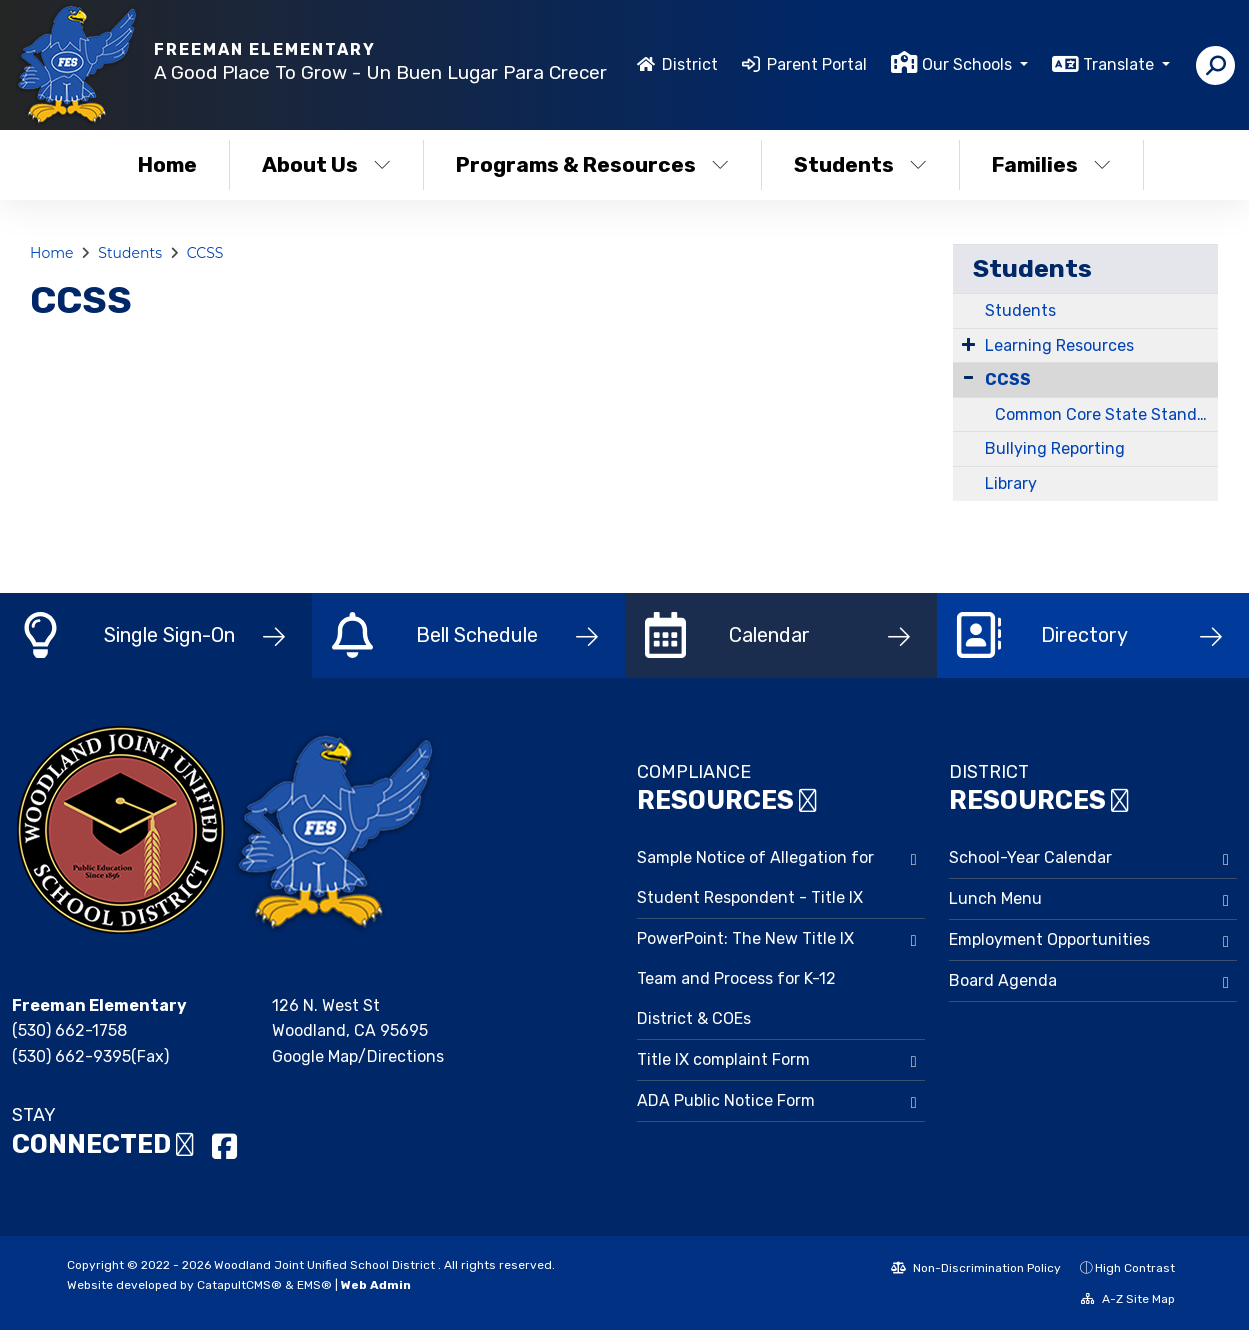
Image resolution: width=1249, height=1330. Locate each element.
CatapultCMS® (239, 1285)
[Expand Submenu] (968, 344)
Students (860, 164)
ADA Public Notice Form (726, 1100)
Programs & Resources (591, 164)
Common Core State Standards (1106, 414)
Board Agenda (1003, 980)
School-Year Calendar (1030, 857)
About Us (326, 164)
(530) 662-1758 (69, 1030)
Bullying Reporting (1055, 448)
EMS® (314, 1285)
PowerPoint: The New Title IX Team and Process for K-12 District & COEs (745, 978)
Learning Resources (1059, 345)
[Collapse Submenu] (968, 377)
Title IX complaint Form (723, 1059)
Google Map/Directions (358, 1056)
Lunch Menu (995, 898)
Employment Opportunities (1049, 939)
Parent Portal (817, 64)
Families (1051, 164)
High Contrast (1135, 1268)
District (690, 64)
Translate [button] (1120, 64)
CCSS (205, 253)
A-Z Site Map (1128, 1299)
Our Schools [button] (969, 64)
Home (167, 164)
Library (1011, 483)
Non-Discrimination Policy (976, 1268)
